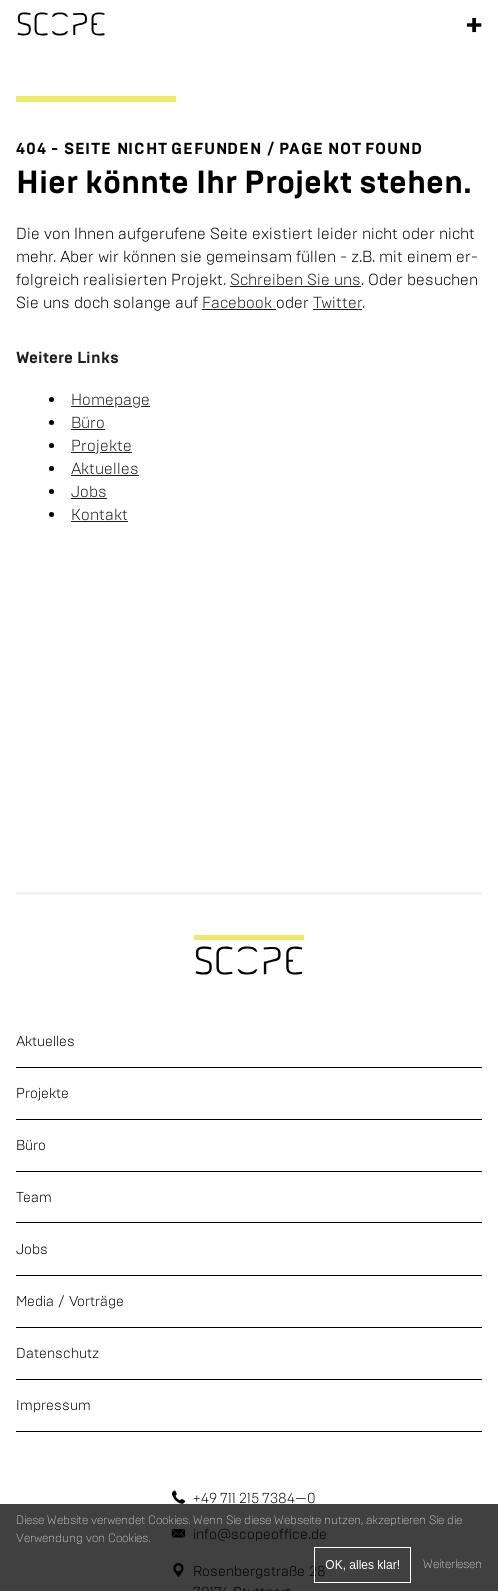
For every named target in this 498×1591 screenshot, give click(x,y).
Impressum (53, 1405)
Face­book (239, 302)
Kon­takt (99, 514)
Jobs (89, 491)
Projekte (42, 1093)
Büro (88, 422)
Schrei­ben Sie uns (295, 279)
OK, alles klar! (362, 1565)
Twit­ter (337, 302)
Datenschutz (57, 1353)
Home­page (110, 399)
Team (34, 1197)
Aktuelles (45, 1041)
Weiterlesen (452, 1564)
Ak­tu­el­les (105, 468)
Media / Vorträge (70, 1301)
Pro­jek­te (101, 445)
